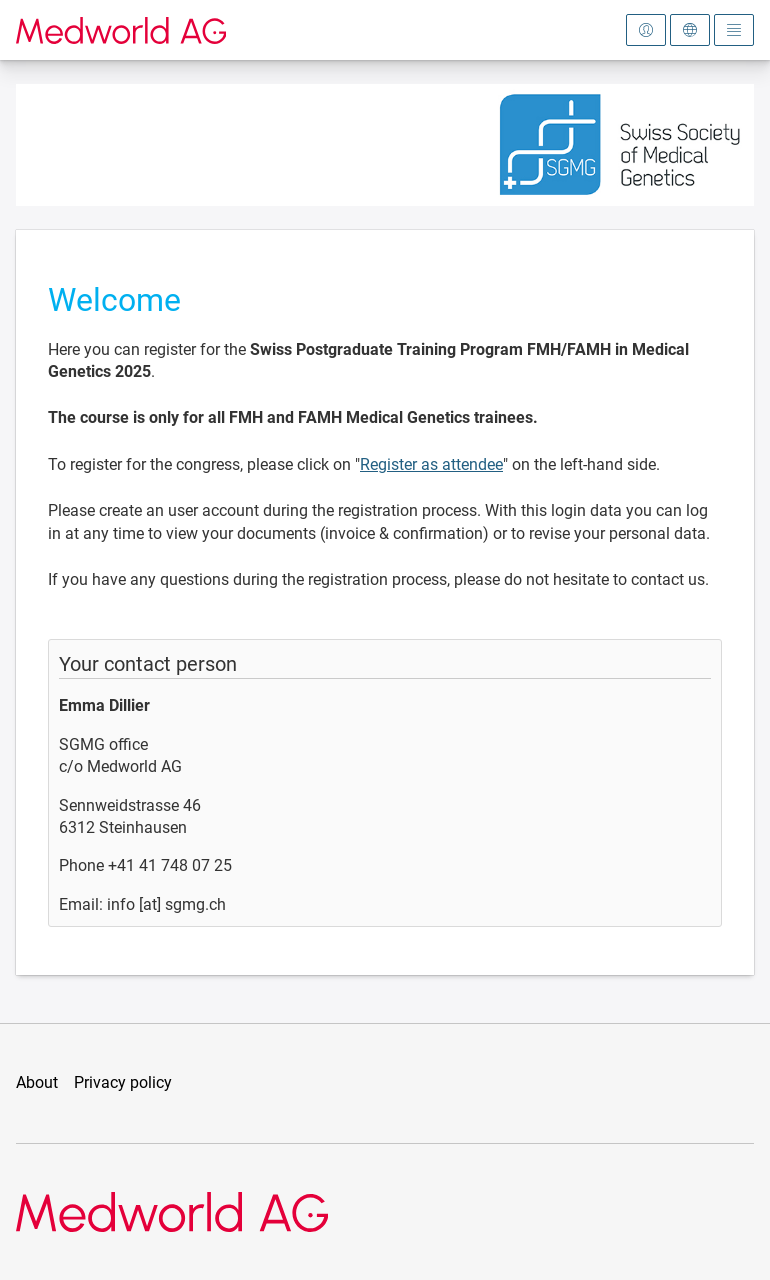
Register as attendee (431, 464)
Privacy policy (123, 1082)
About (37, 1082)
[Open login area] (646, 30)
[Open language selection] (690, 30)
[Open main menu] (734, 30)
